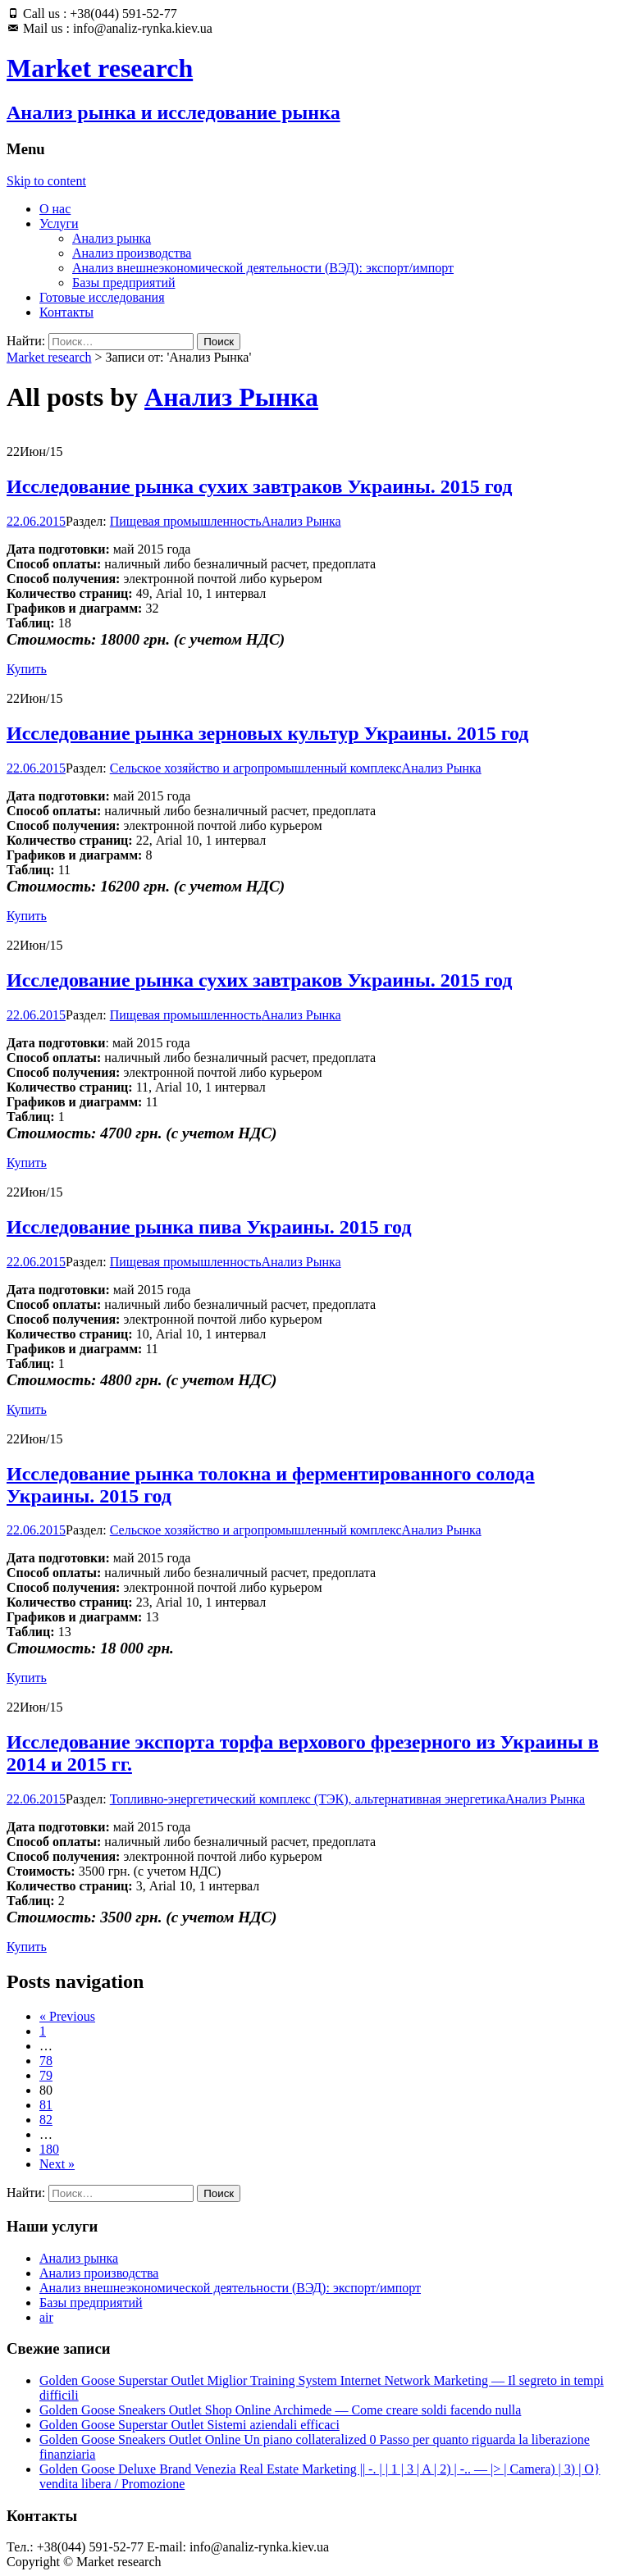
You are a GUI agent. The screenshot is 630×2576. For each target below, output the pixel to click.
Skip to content (46, 181)
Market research (49, 357)
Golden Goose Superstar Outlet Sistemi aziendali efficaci (189, 2425)
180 (49, 2149)
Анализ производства (131, 253)
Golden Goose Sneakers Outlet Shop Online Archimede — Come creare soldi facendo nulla (280, 2410)
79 (45, 2075)
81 (45, 2105)
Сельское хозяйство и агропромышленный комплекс (256, 768)
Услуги (59, 223)
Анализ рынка (111, 238)
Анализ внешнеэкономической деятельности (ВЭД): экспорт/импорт (263, 268)
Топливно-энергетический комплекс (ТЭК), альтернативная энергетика (307, 1799)
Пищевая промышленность (186, 521)
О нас (55, 209)
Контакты (66, 312)
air (46, 2317)
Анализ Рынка (231, 397)
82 (45, 2120)
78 (45, 2061)
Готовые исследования (102, 297)
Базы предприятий (124, 283)
